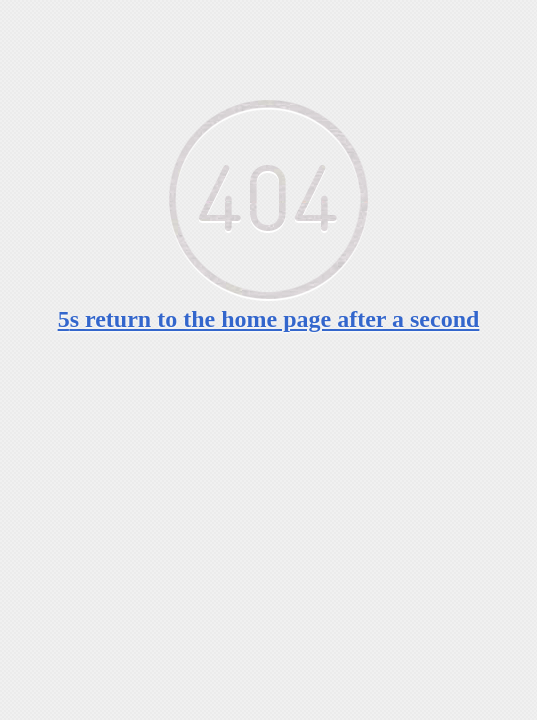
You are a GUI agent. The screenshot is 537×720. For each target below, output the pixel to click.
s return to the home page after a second (269, 319)
